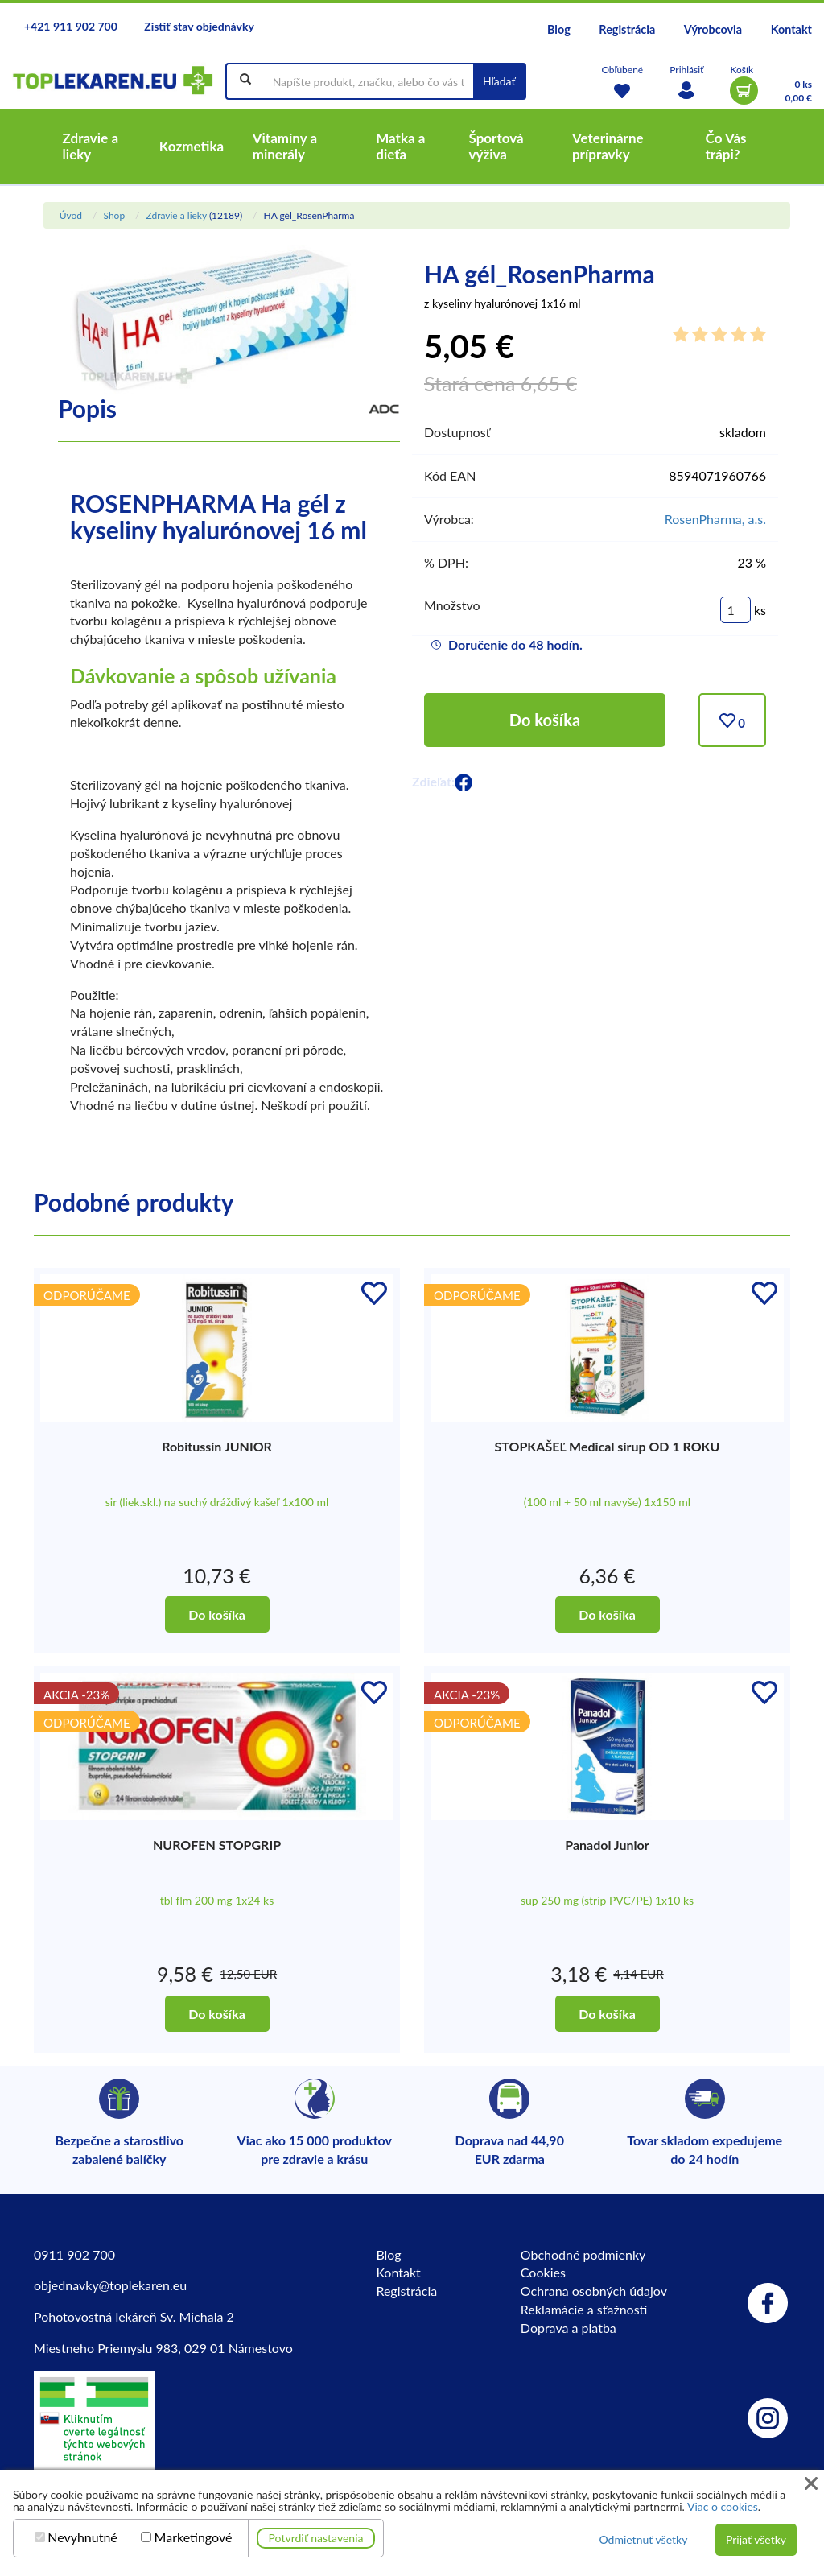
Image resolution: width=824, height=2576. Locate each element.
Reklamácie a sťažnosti (584, 2309)
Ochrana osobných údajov (594, 2290)
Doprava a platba (568, 2327)
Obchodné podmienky (583, 2254)
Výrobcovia (713, 29)
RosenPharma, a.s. (715, 518)
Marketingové (193, 2537)
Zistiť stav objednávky (199, 26)
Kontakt (791, 29)
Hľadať (499, 81)
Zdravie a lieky (176, 215)
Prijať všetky (756, 2539)
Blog (559, 29)
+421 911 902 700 (70, 26)
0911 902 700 (74, 2254)
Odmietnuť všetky (643, 2539)
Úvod (71, 215)
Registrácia (627, 29)
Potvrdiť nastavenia (316, 2538)
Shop (114, 215)
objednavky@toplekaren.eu (110, 2285)
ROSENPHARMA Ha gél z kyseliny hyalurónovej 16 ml (218, 516)
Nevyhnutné (82, 2537)
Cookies (543, 2272)
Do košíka (544, 719)
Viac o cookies (722, 2506)
